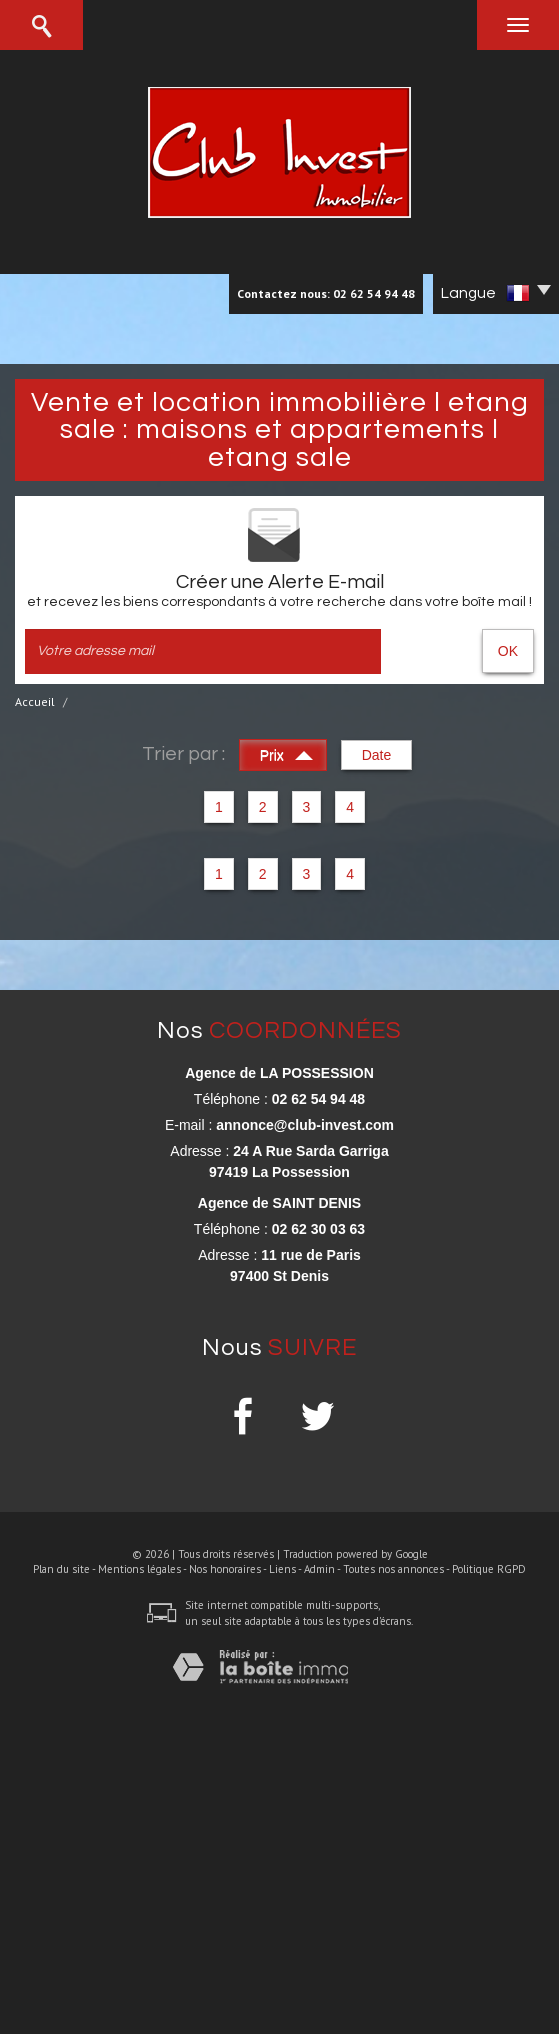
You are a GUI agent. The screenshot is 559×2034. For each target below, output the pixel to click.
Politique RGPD (489, 1569)
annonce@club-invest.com (305, 1125)
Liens (282, 1569)
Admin (319, 1569)
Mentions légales (139, 1569)
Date (377, 755)
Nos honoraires (225, 1569)
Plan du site (61, 1569)
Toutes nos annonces (393, 1569)
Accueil (35, 701)
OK (508, 651)
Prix (286, 752)
